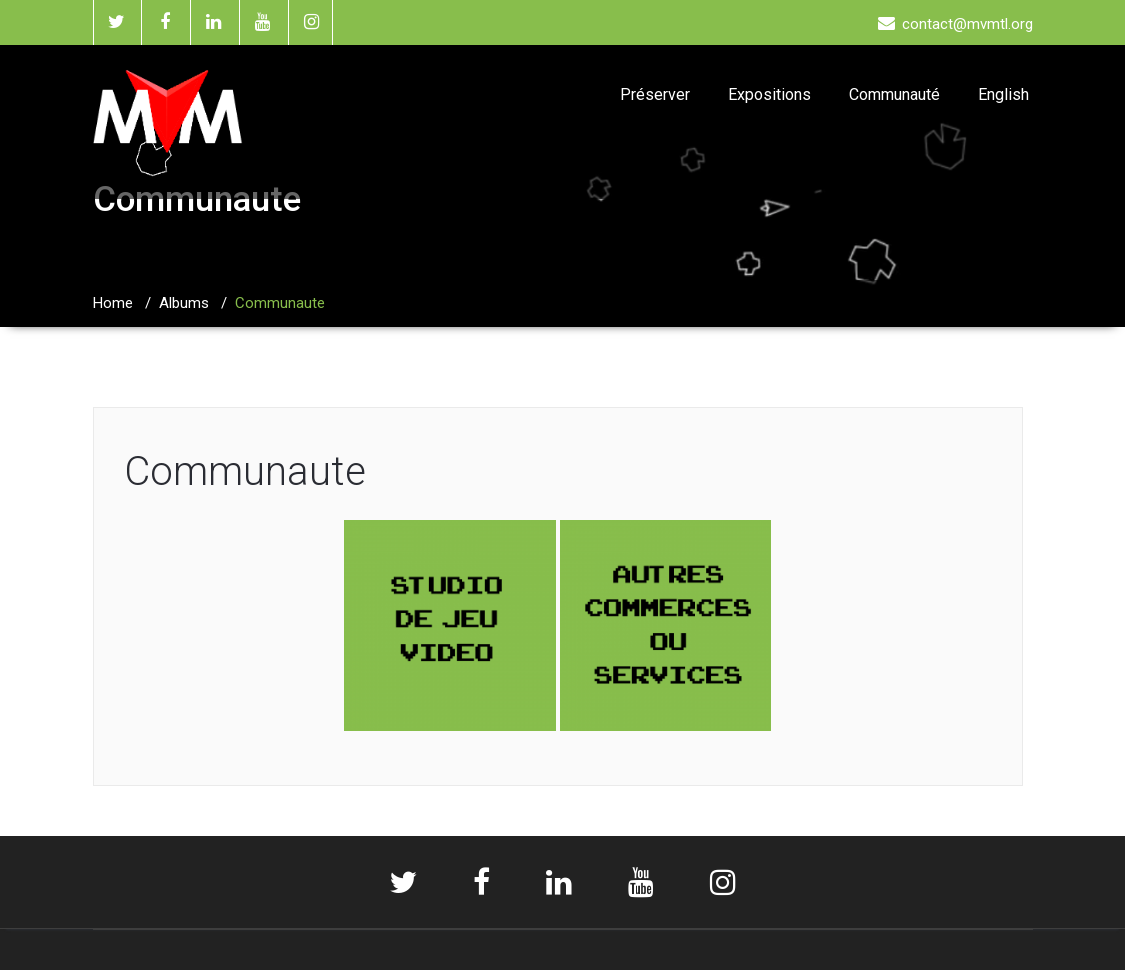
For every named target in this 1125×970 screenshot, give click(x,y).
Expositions (769, 94)
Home (113, 303)
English (1003, 94)
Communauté (894, 94)
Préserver (655, 94)
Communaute (245, 471)
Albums (184, 303)
